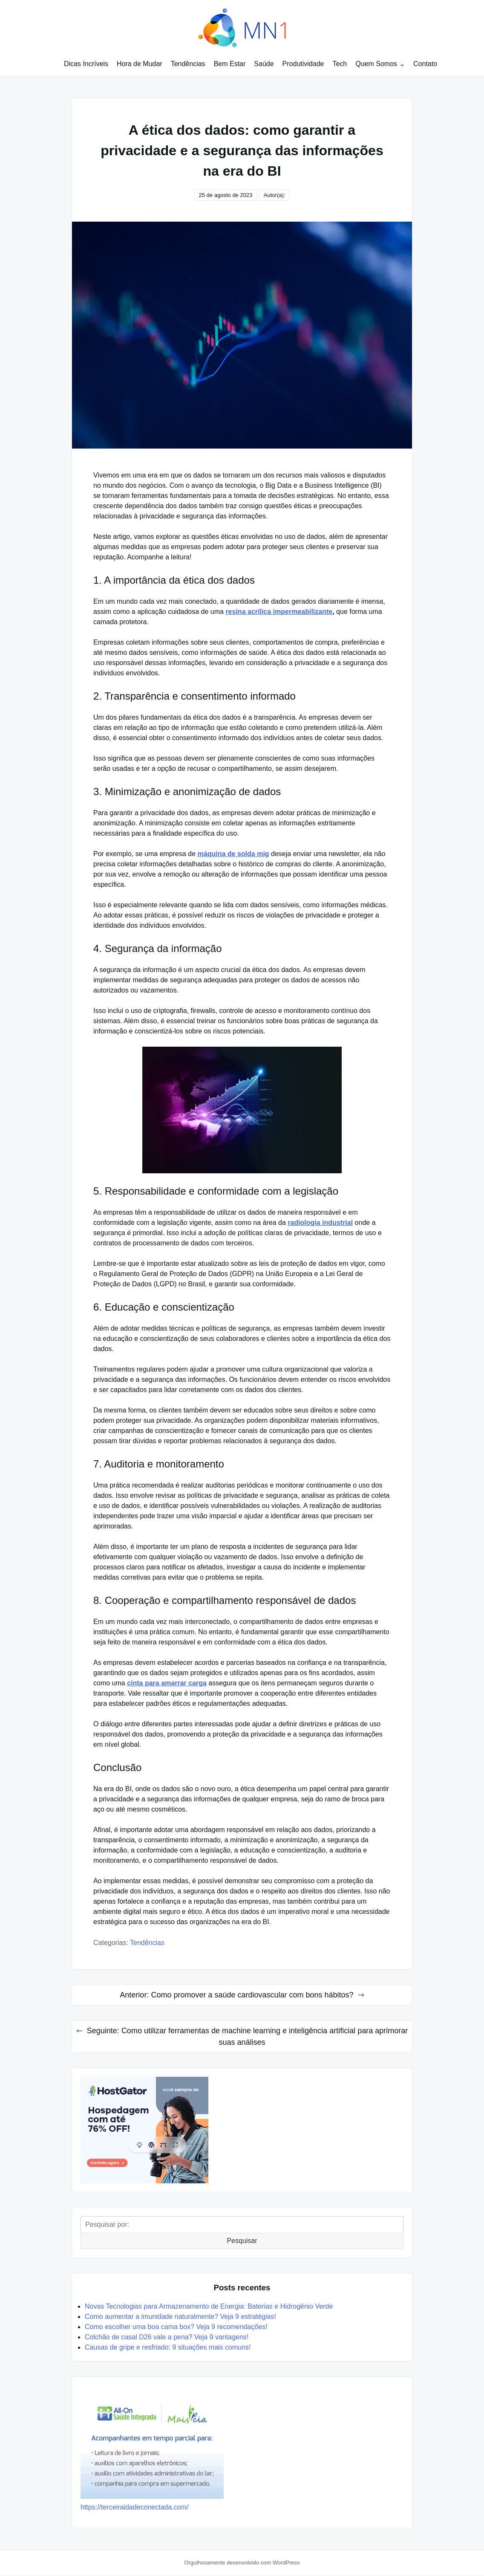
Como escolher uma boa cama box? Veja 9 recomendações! (176, 2326)
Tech (339, 63)
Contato (425, 63)
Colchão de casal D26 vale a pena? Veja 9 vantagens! (166, 2337)
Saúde (264, 63)
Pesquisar (242, 2240)
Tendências (188, 63)
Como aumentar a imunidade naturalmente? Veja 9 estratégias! (180, 2316)
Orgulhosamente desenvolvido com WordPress (242, 2562)
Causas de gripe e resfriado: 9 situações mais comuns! (168, 2347)
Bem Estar (230, 63)
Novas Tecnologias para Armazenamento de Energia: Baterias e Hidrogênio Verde (209, 2306)
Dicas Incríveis (86, 63)
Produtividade (303, 63)
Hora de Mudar (139, 63)
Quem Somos (376, 63)
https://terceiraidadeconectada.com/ (134, 2507)
